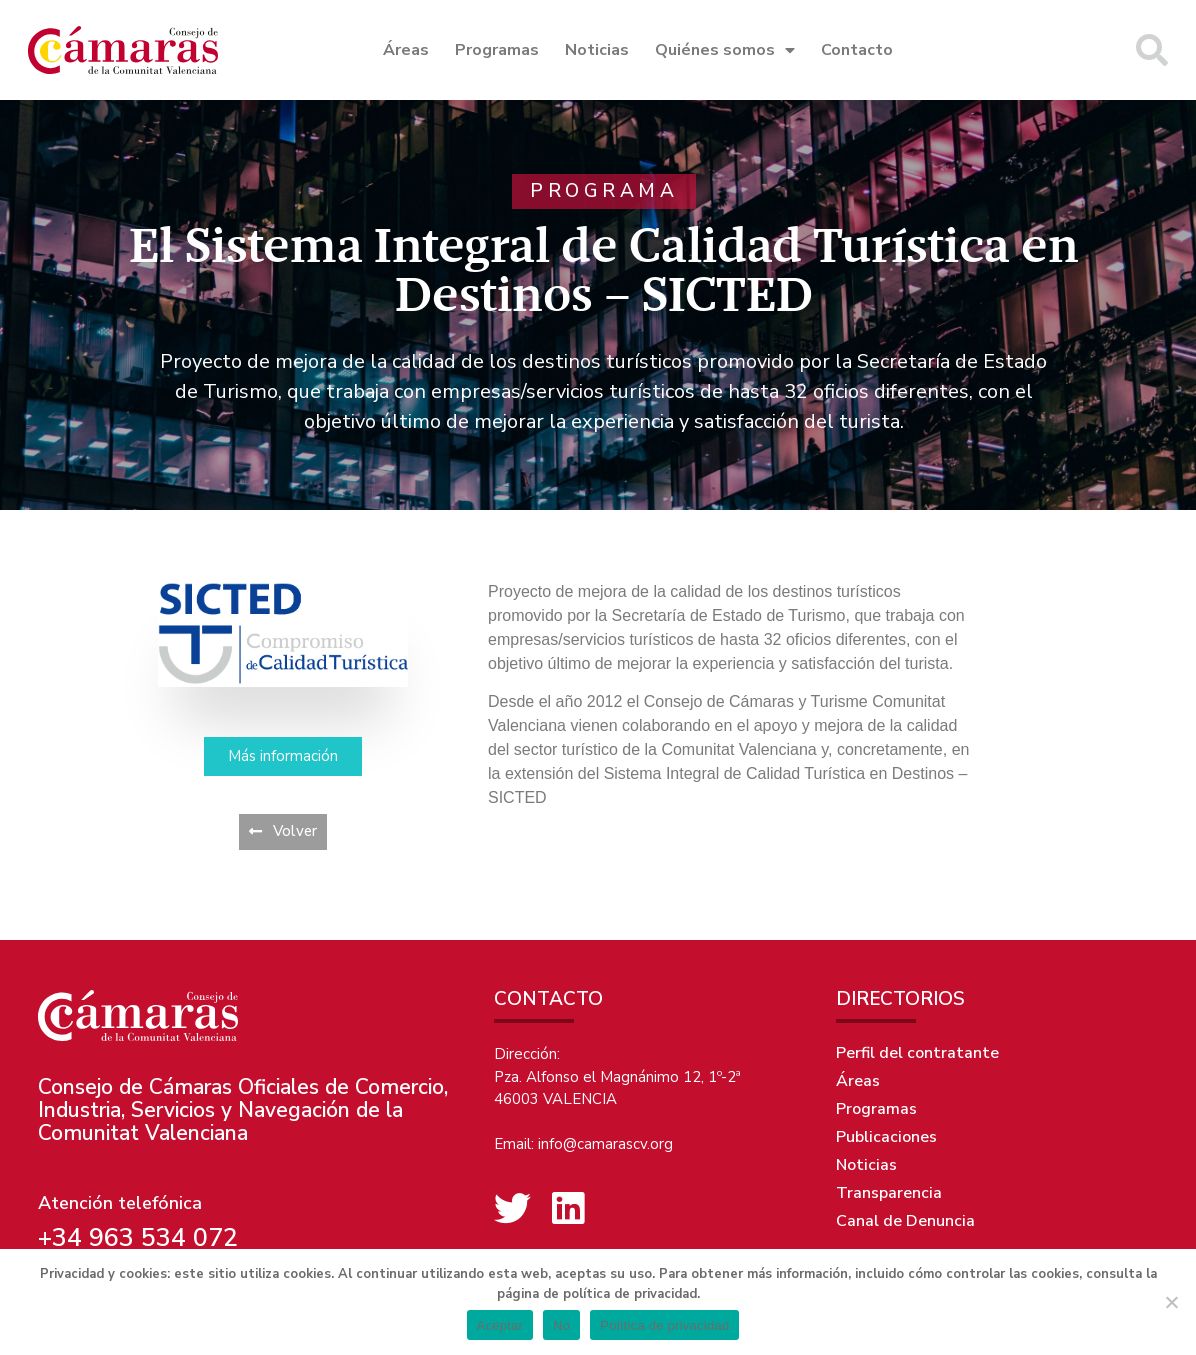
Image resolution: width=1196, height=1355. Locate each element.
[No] (1171, 1302)
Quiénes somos (725, 50)
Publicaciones (886, 1137)
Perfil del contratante (917, 1053)
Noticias (597, 50)
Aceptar (500, 1325)
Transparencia (889, 1193)
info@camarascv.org (605, 1144)
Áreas (406, 50)
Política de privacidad (664, 1325)
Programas (497, 50)
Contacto (857, 50)
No (561, 1325)
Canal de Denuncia (905, 1221)
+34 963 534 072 (138, 1238)
